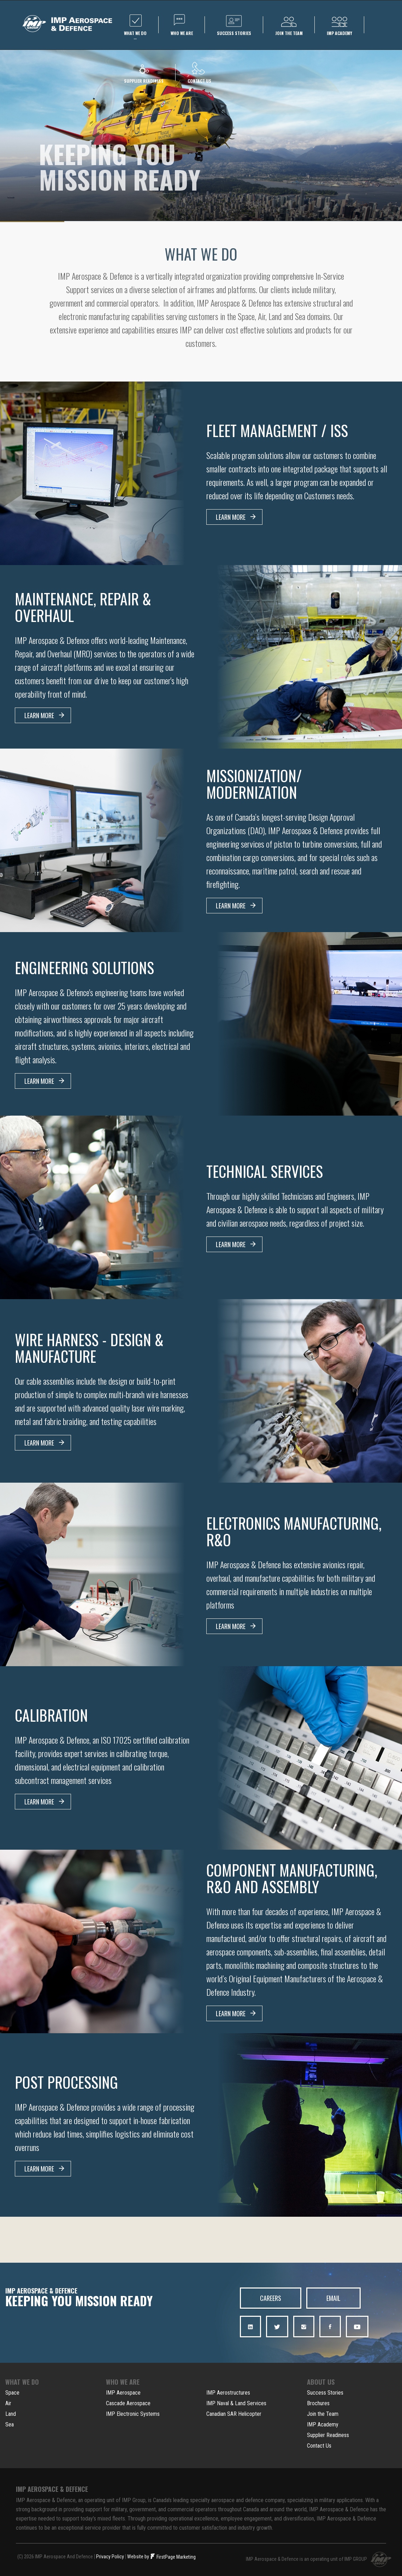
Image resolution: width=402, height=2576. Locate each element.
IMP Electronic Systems (133, 2412)
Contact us (199, 73)
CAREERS (272, 2298)
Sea (9, 2423)
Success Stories (325, 2391)
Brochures (318, 2401)
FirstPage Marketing (173, 2555)
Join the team (289, 25)
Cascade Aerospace (128, 2401)
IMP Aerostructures (228, 2391)
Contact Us (319, 2444)
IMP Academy (322, 2423)
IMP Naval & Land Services (236, 2401)
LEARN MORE (236, 517)
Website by (138, 2555)
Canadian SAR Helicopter (233, 2412)
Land (10, 2412)
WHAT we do (135, 27)
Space (12, 2391)
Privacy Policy (110, 2555)
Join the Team (322, 2412)
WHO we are (182, 25)
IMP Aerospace (123, 2391)
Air (8, 2401)
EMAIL (340, 2298)
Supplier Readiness (328, 2433)
